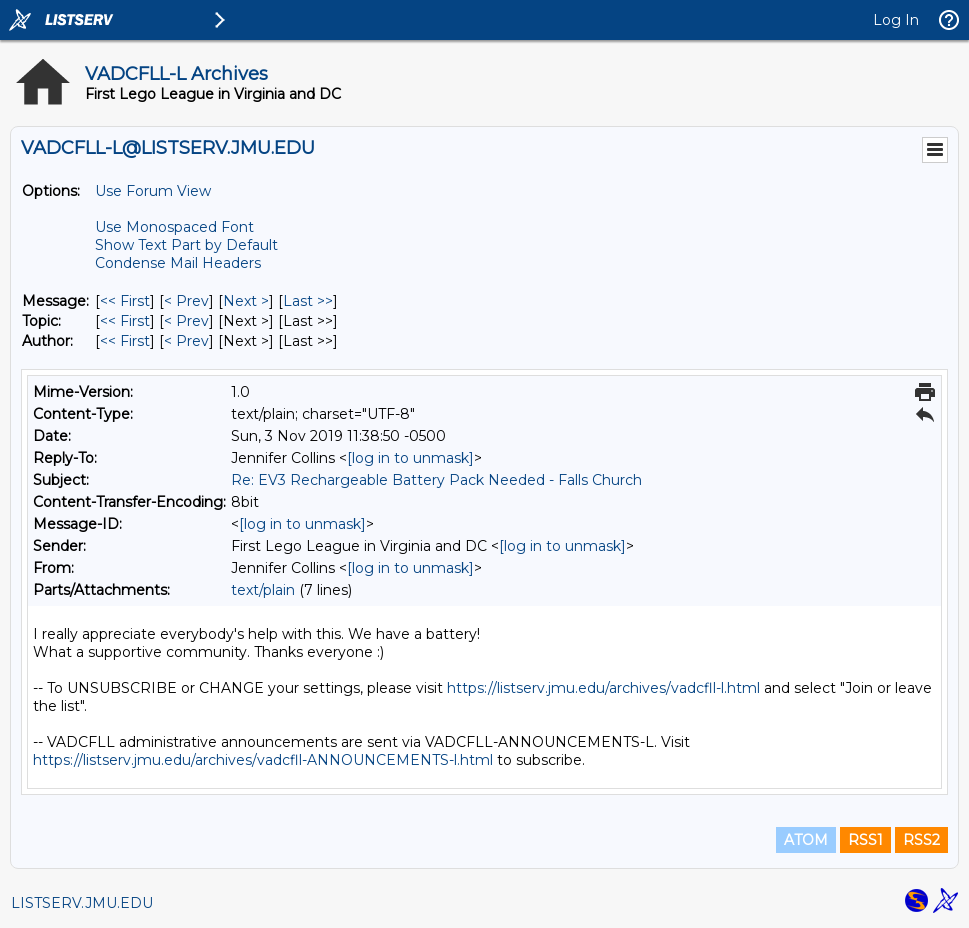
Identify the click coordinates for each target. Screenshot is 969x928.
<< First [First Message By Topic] (125, 321)
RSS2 (921, 840)
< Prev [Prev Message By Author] (186, 341)
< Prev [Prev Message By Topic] (186, 321)
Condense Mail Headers (178, 263)
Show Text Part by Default (186, 245)
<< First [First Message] (125, 301)
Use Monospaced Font (174, 227)
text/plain (263, 590)
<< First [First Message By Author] (125, 341)
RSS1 (865, 840)
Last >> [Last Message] (308, 301)
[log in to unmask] (410, 458)
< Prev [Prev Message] (186, 301)
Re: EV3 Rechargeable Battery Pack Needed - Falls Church (436, 480)
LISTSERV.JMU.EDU (82, 903)
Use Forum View (153, 191)
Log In (896, 20)
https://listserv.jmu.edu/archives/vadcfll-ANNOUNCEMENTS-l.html (263, 760)
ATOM (806, 840)
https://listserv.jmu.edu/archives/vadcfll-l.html (603, 688)
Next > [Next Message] (246, 301)
